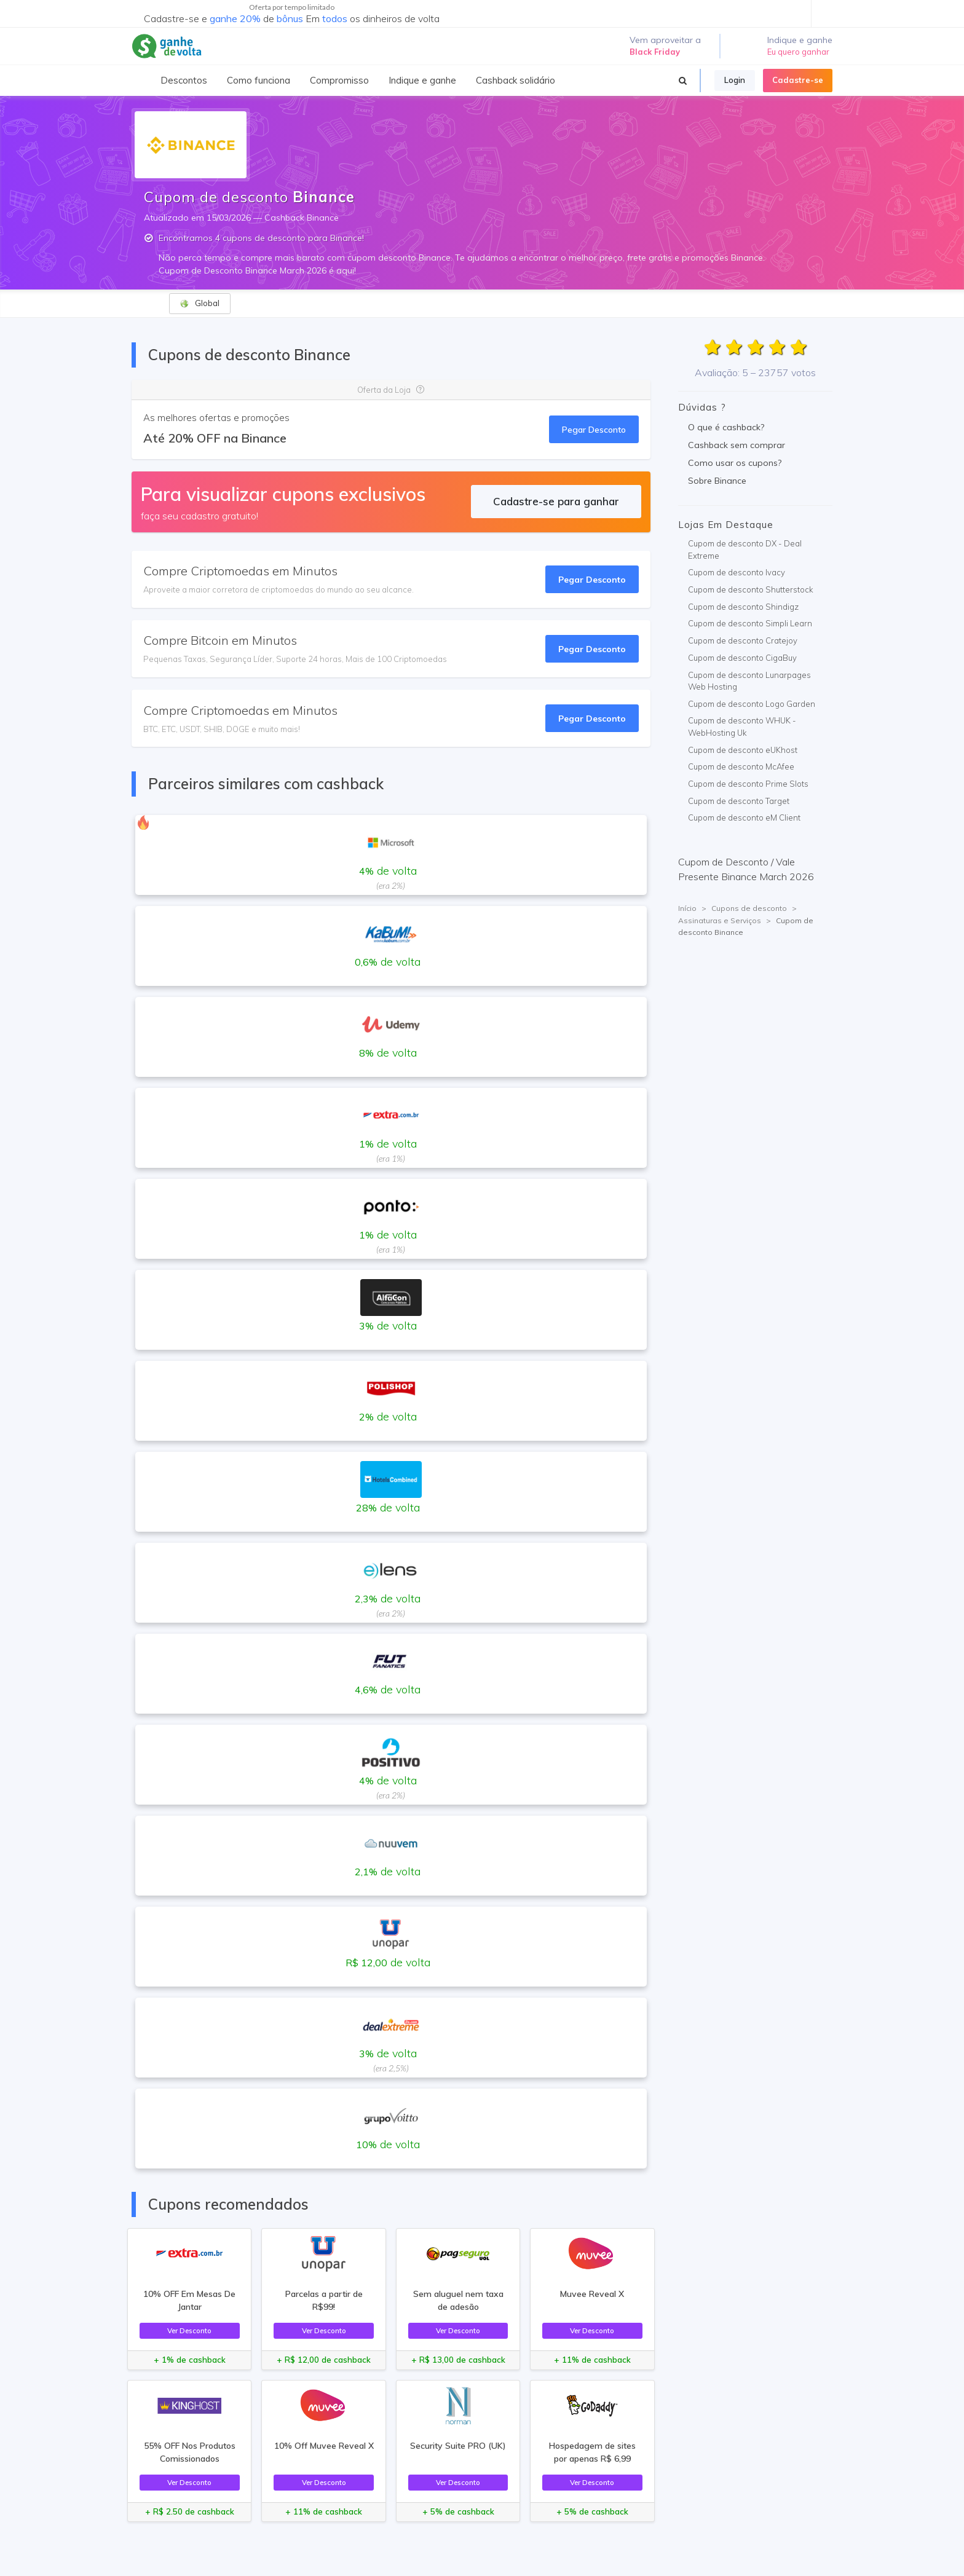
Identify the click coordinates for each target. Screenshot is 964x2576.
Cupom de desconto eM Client (744, 817)
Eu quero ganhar (798, 52)
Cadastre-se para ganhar (556, 501)
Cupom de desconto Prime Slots (748, 784)
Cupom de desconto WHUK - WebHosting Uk (742, 726)
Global (199, 303)
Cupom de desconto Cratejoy (742, 640)
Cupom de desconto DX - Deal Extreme (745, 549)
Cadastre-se (797, 80)
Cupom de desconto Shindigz (743, 607)
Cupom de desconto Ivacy (736, 572)
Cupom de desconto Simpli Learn (750, 623)
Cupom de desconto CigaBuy (742, 658)
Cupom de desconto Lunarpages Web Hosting (749, 681)
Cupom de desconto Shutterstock (750, 589)
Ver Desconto (189, 2330)
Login (734, 80)
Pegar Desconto (594, 429)
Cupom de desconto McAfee (741, 766)
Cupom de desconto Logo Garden (751, 704)
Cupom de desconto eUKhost (742, 750)
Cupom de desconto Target (738, 801)
